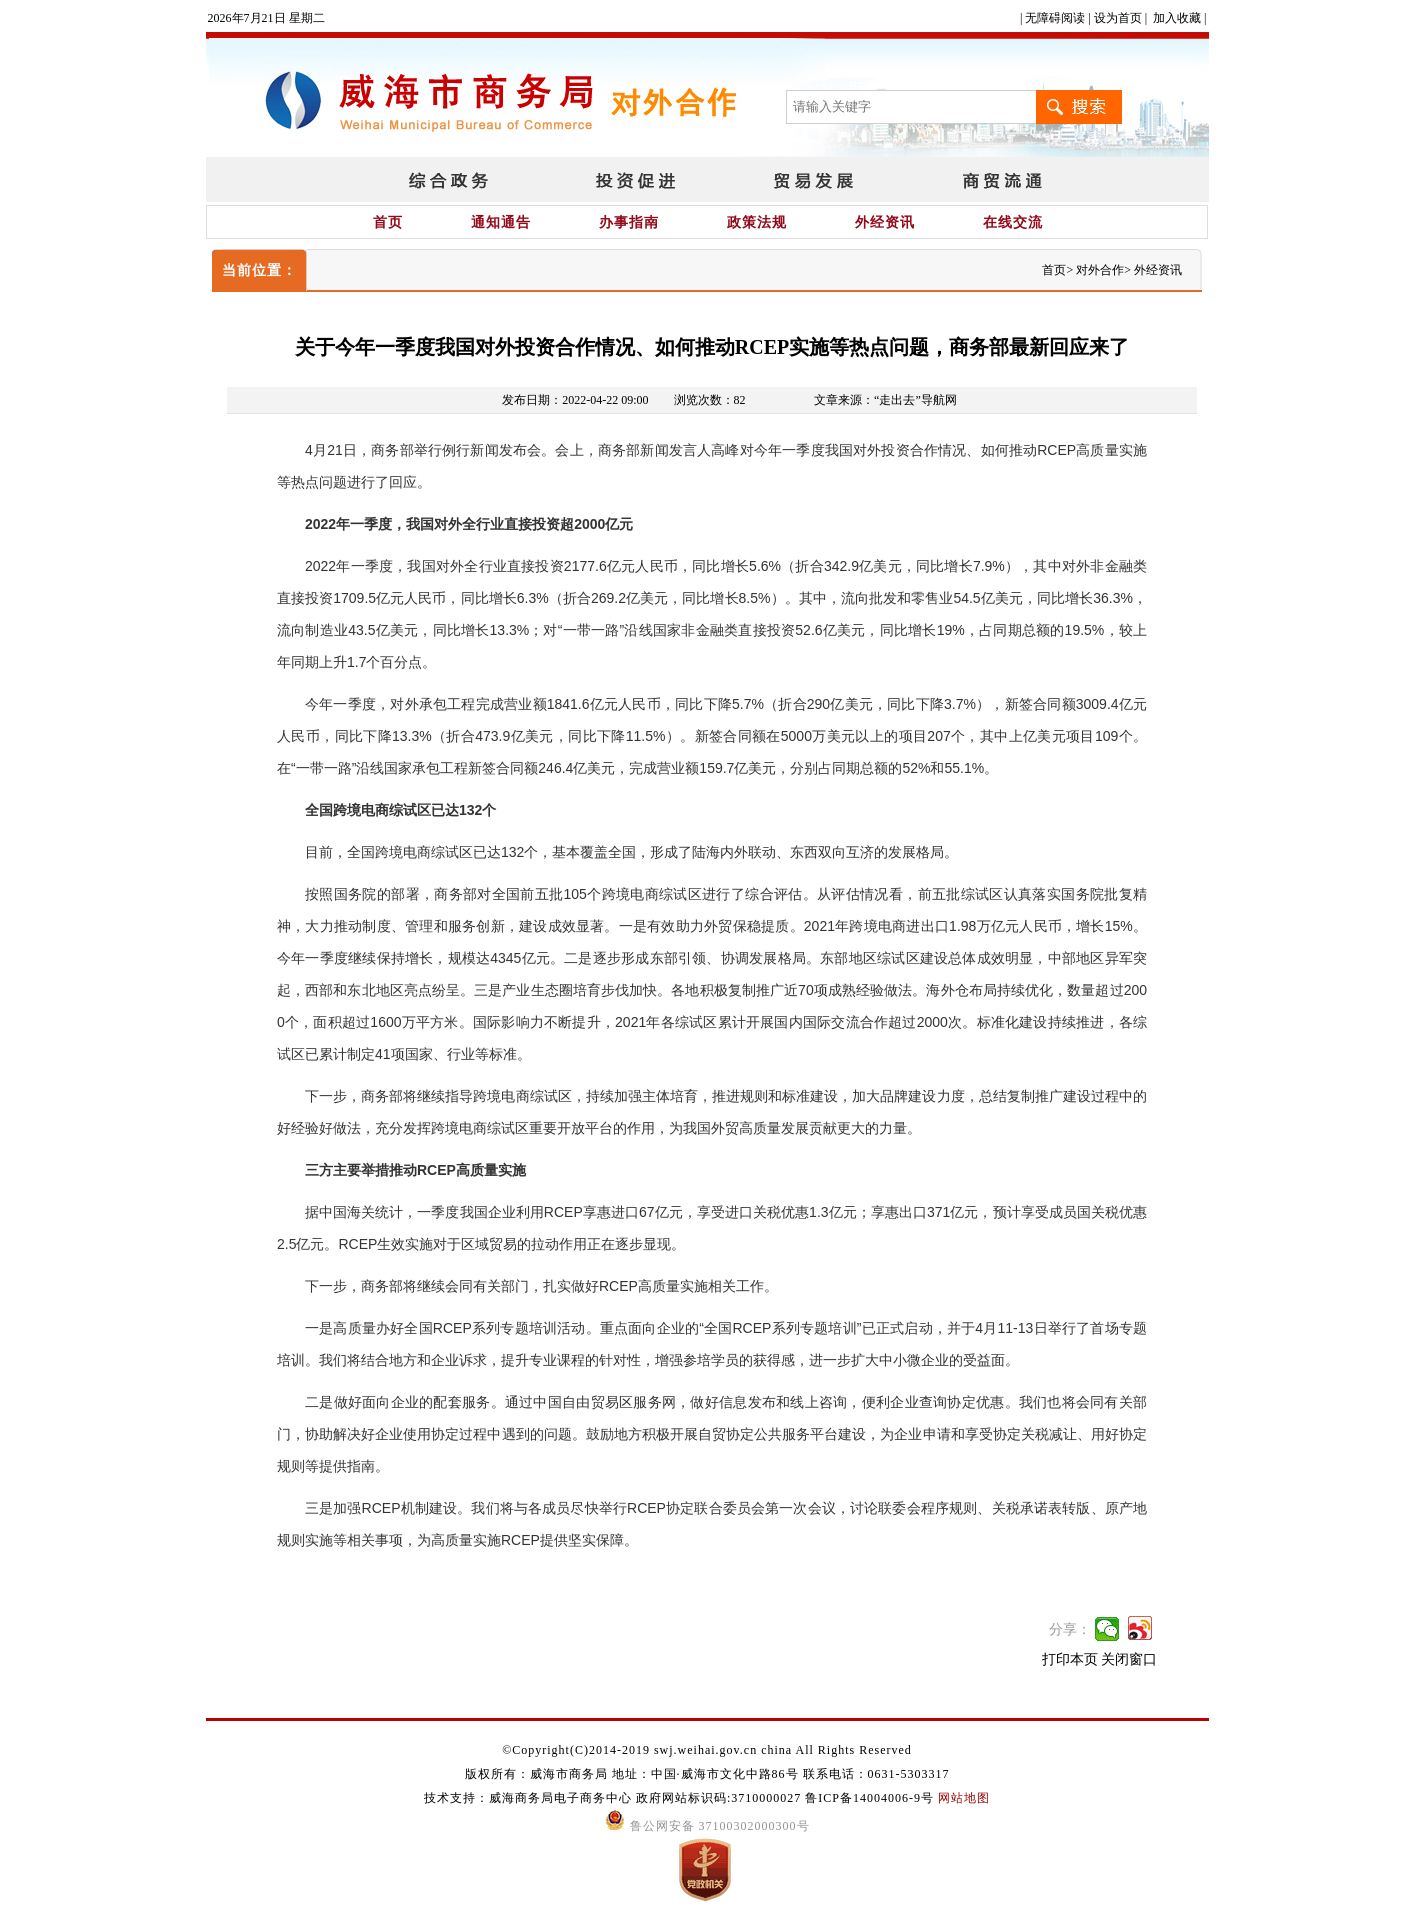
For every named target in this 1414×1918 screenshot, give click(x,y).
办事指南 (629, 222)
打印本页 (1070, 1659)
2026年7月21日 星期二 (266, 18)
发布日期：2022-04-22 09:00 (575, 400)
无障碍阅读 (1055, 18)
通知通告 (501, 222)
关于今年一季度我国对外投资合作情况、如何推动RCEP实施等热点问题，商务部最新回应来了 (712, 347)
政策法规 (757, 222)
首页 (388, 222)
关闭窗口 (1129, 1659)
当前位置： (259, 270)
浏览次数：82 (710, 400)
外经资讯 (885, 222)
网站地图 (964, 1798)
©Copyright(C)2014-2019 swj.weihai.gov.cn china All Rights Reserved (707, 1750)
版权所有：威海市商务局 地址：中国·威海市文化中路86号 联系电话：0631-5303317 (707, 1774)
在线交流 (1013, 222)
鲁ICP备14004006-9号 (869, 1798)
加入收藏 (1177, 18)
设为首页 (1118, 18)
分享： (1070, 1629)
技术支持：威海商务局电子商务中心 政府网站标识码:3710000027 (614, 1798)
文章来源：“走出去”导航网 (885, 400)
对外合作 (1100, 270)
